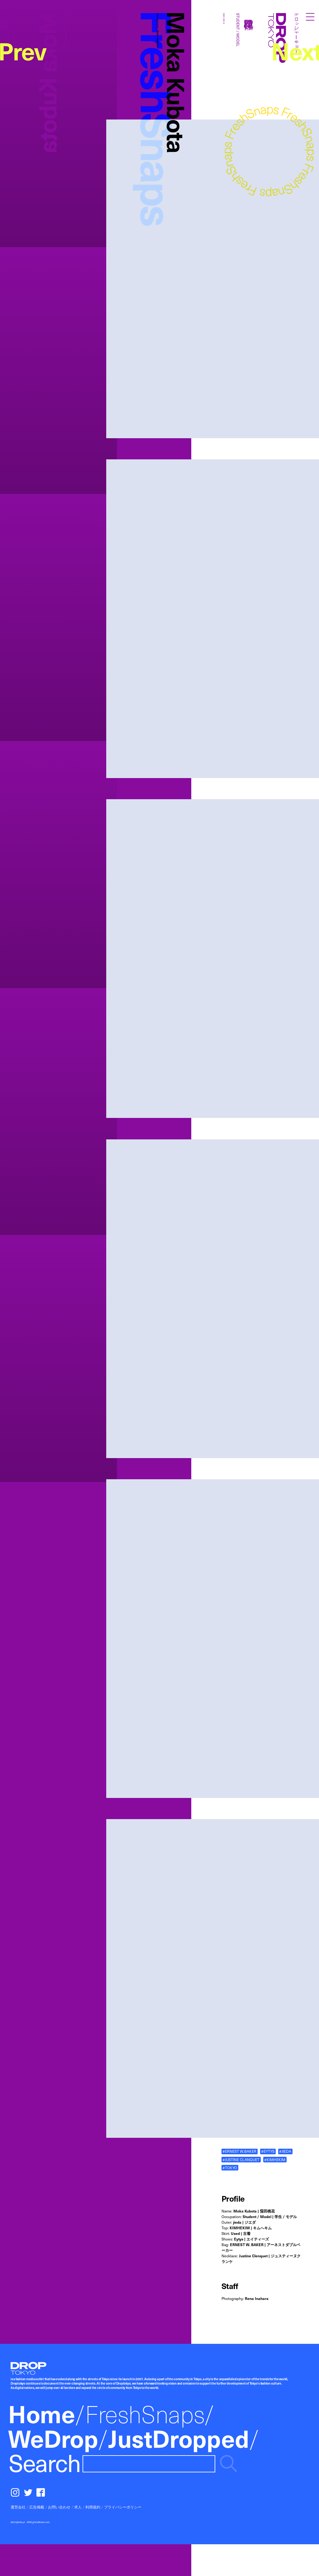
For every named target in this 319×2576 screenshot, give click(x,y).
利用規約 (92, 2506)
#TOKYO (229, 2167)
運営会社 (18, 2506)
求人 (78, 2506)
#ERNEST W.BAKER (239, 2151)
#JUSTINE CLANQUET (240, 2159)
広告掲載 (36, 2506)
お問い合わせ (59, 2506)
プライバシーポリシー (122, 2506)
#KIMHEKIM (274, 2159)
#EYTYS (267, 2151)
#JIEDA (285, 2151)
